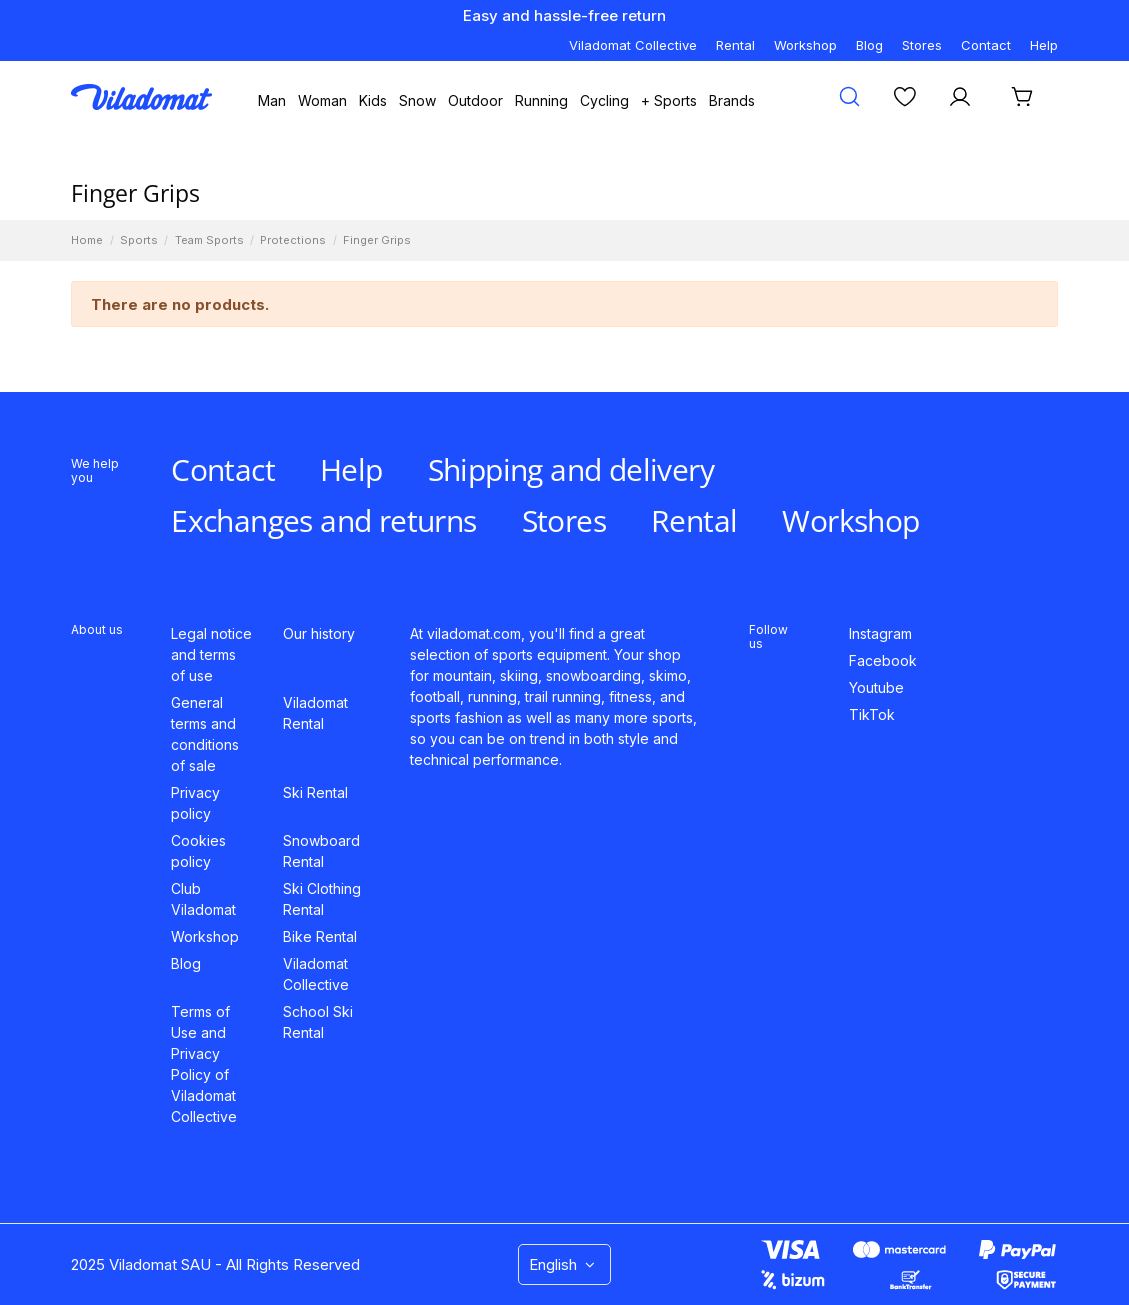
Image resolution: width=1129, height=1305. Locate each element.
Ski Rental (315, 792)
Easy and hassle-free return (564, 15)
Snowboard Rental (321, 851)
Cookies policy (198, 851)
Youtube (876, 687)
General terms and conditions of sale (205, 734)
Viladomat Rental (315, 713)
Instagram (880, 633)
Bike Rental (320, 936)
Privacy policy (195, 803)
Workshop (805, 45)
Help (1044, 45)
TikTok (872, 714)
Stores (922, 45)
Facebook (883, 660)
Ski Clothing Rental (322, 899)
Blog (869, 45)
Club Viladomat (203, 899)
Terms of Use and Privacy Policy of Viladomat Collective (204, 1064)
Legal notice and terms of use (211, 654)
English (564, 1264)
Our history (319, 633)
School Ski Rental (318, 1022)
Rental (735, 45)
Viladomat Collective (633, 45)
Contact (986, 45)
